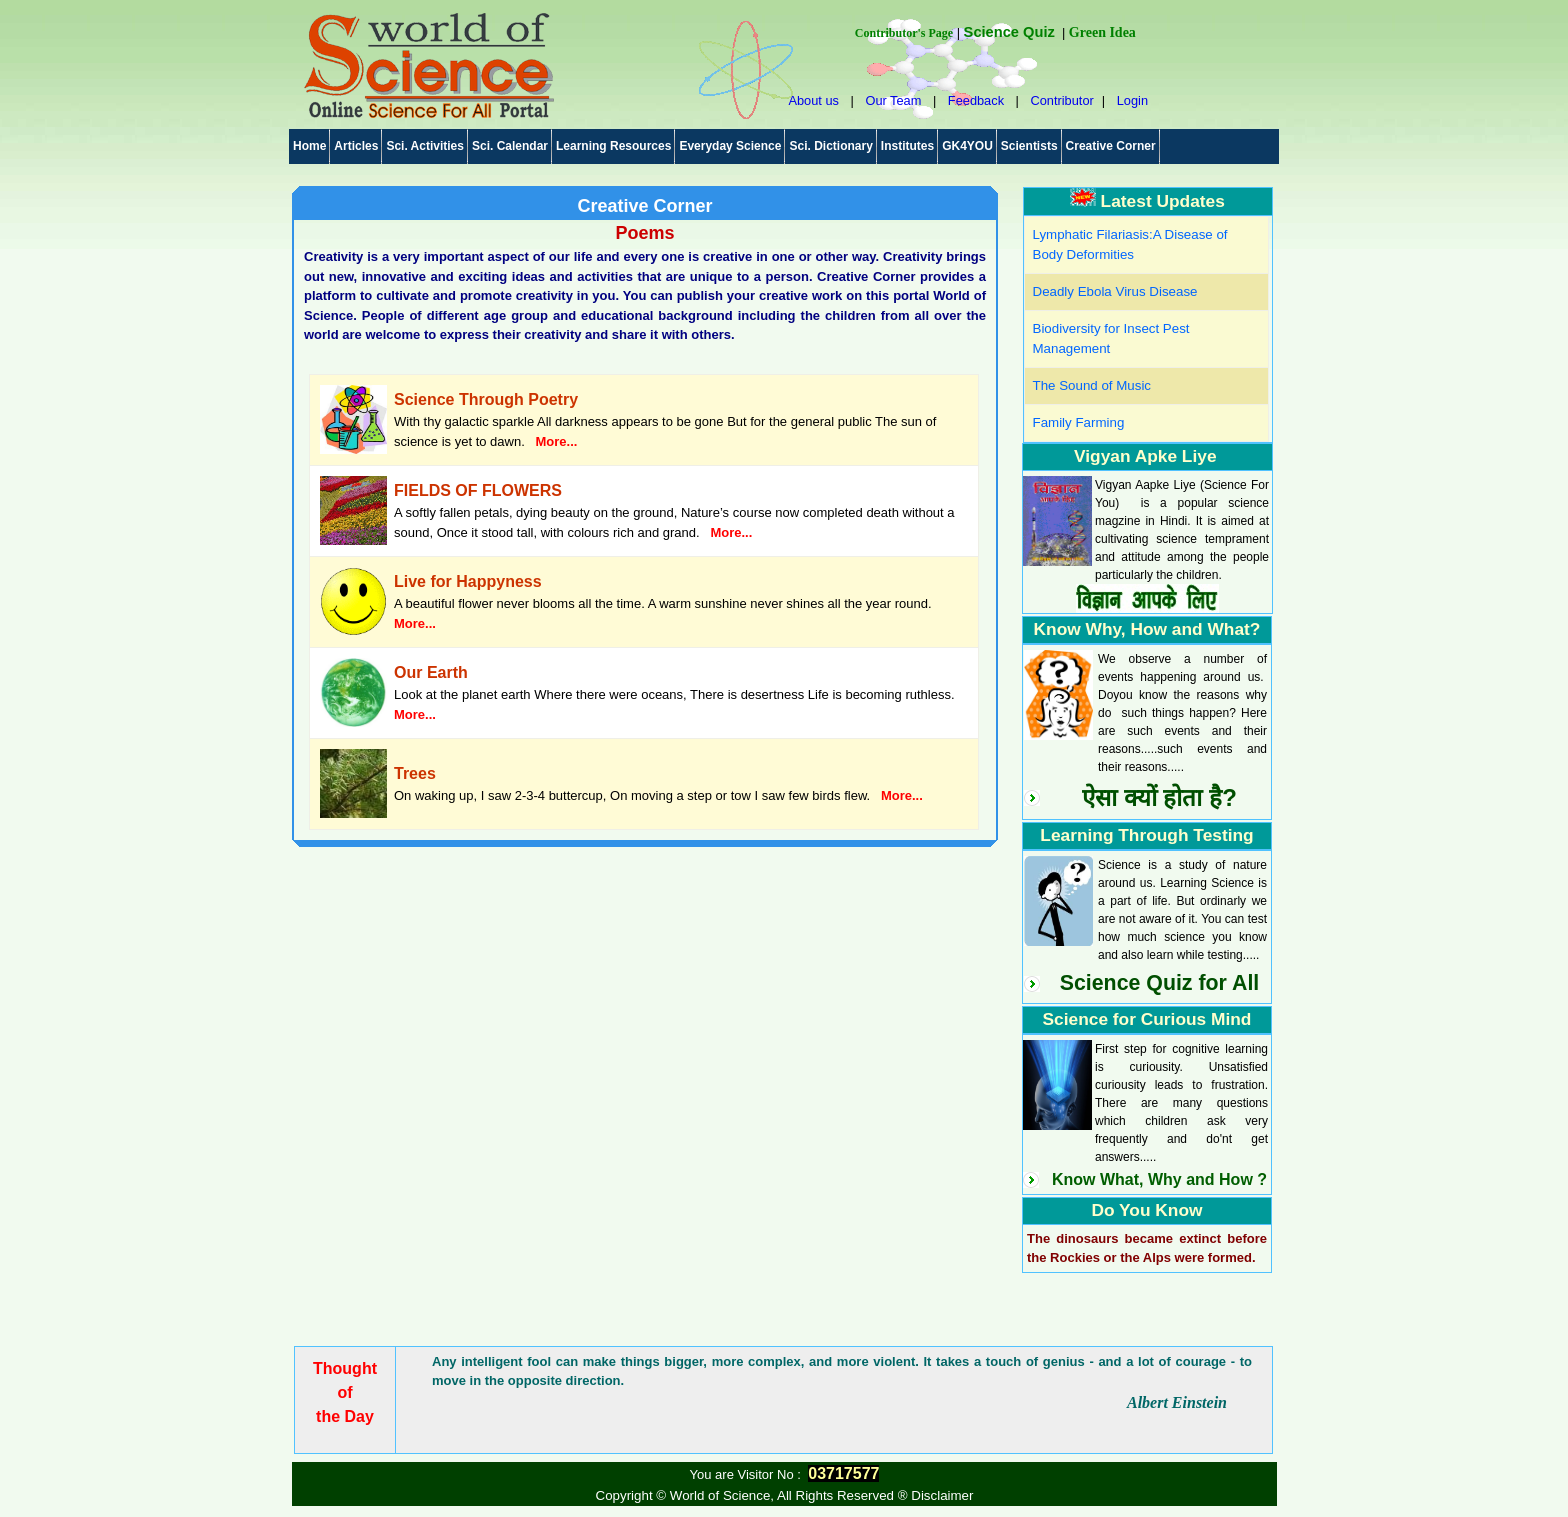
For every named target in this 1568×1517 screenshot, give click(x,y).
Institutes (907, 146)
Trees (415, 773)
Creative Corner (1111, 146)
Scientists (1029, 146)
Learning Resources (613, 146)
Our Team (893, 100)
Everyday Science (730, 146)
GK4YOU (967, 146)
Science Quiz (1009, 32)
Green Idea (1102, 32)
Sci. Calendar (510, 146)
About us (813, 100)
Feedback (976, 100)
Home (309, 146)
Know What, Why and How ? (1159, 1179)
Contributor (1061, 100)
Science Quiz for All (1160, 983)
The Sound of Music (1092, 385)
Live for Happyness (468, 581)
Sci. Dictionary (830, 146)
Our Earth (431, 672)
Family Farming (1079, 422)
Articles (356, 146)
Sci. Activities (425, 146)
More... (557, 441)
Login (1132, 100)
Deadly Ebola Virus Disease (1115, 291)
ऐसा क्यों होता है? (1159, 797)
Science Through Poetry (486, 399)
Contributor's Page (904, 33)
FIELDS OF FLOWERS (478, 490)
